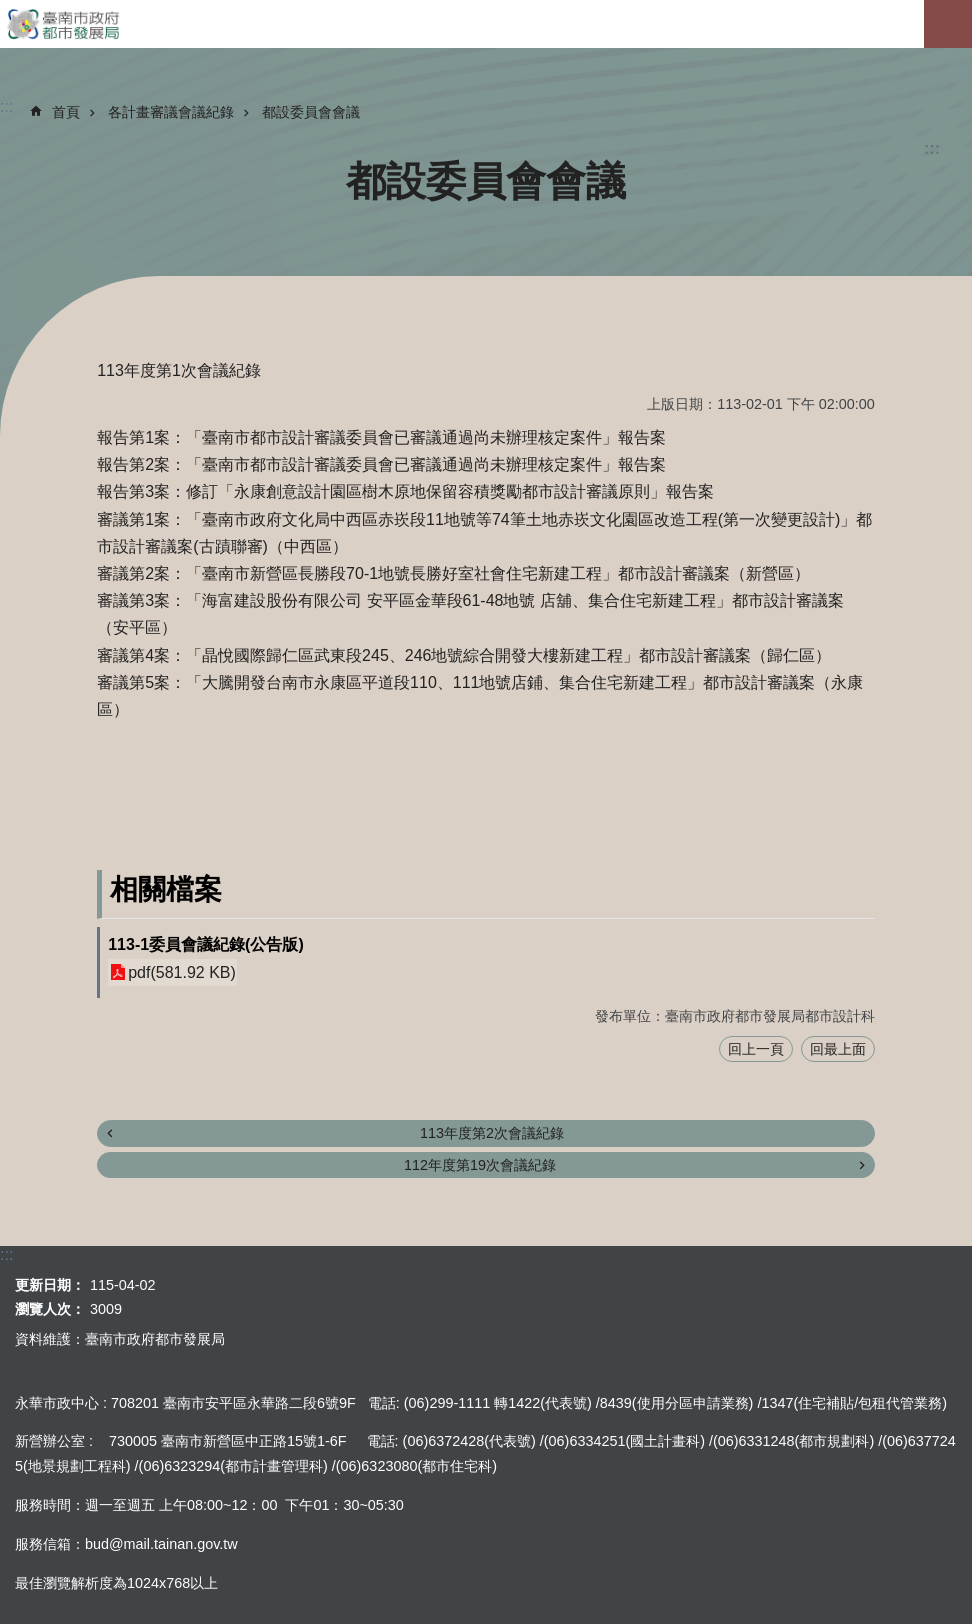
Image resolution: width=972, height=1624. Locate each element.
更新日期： (50, 1285)
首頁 (66, 112)
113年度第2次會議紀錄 (492, 1133)
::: (932, 148)
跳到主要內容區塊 (10, 10)
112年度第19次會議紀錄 (480, 1165)
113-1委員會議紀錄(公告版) (206, 944)
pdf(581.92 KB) (182, 972)
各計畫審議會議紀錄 (171, 112)
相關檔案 (166, 889)
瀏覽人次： (50, 1309)
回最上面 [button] (838, 1049)
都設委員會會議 (311, 112)
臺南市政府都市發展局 (486, 24)
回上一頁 (756, 1049)
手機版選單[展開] (948, 24)
